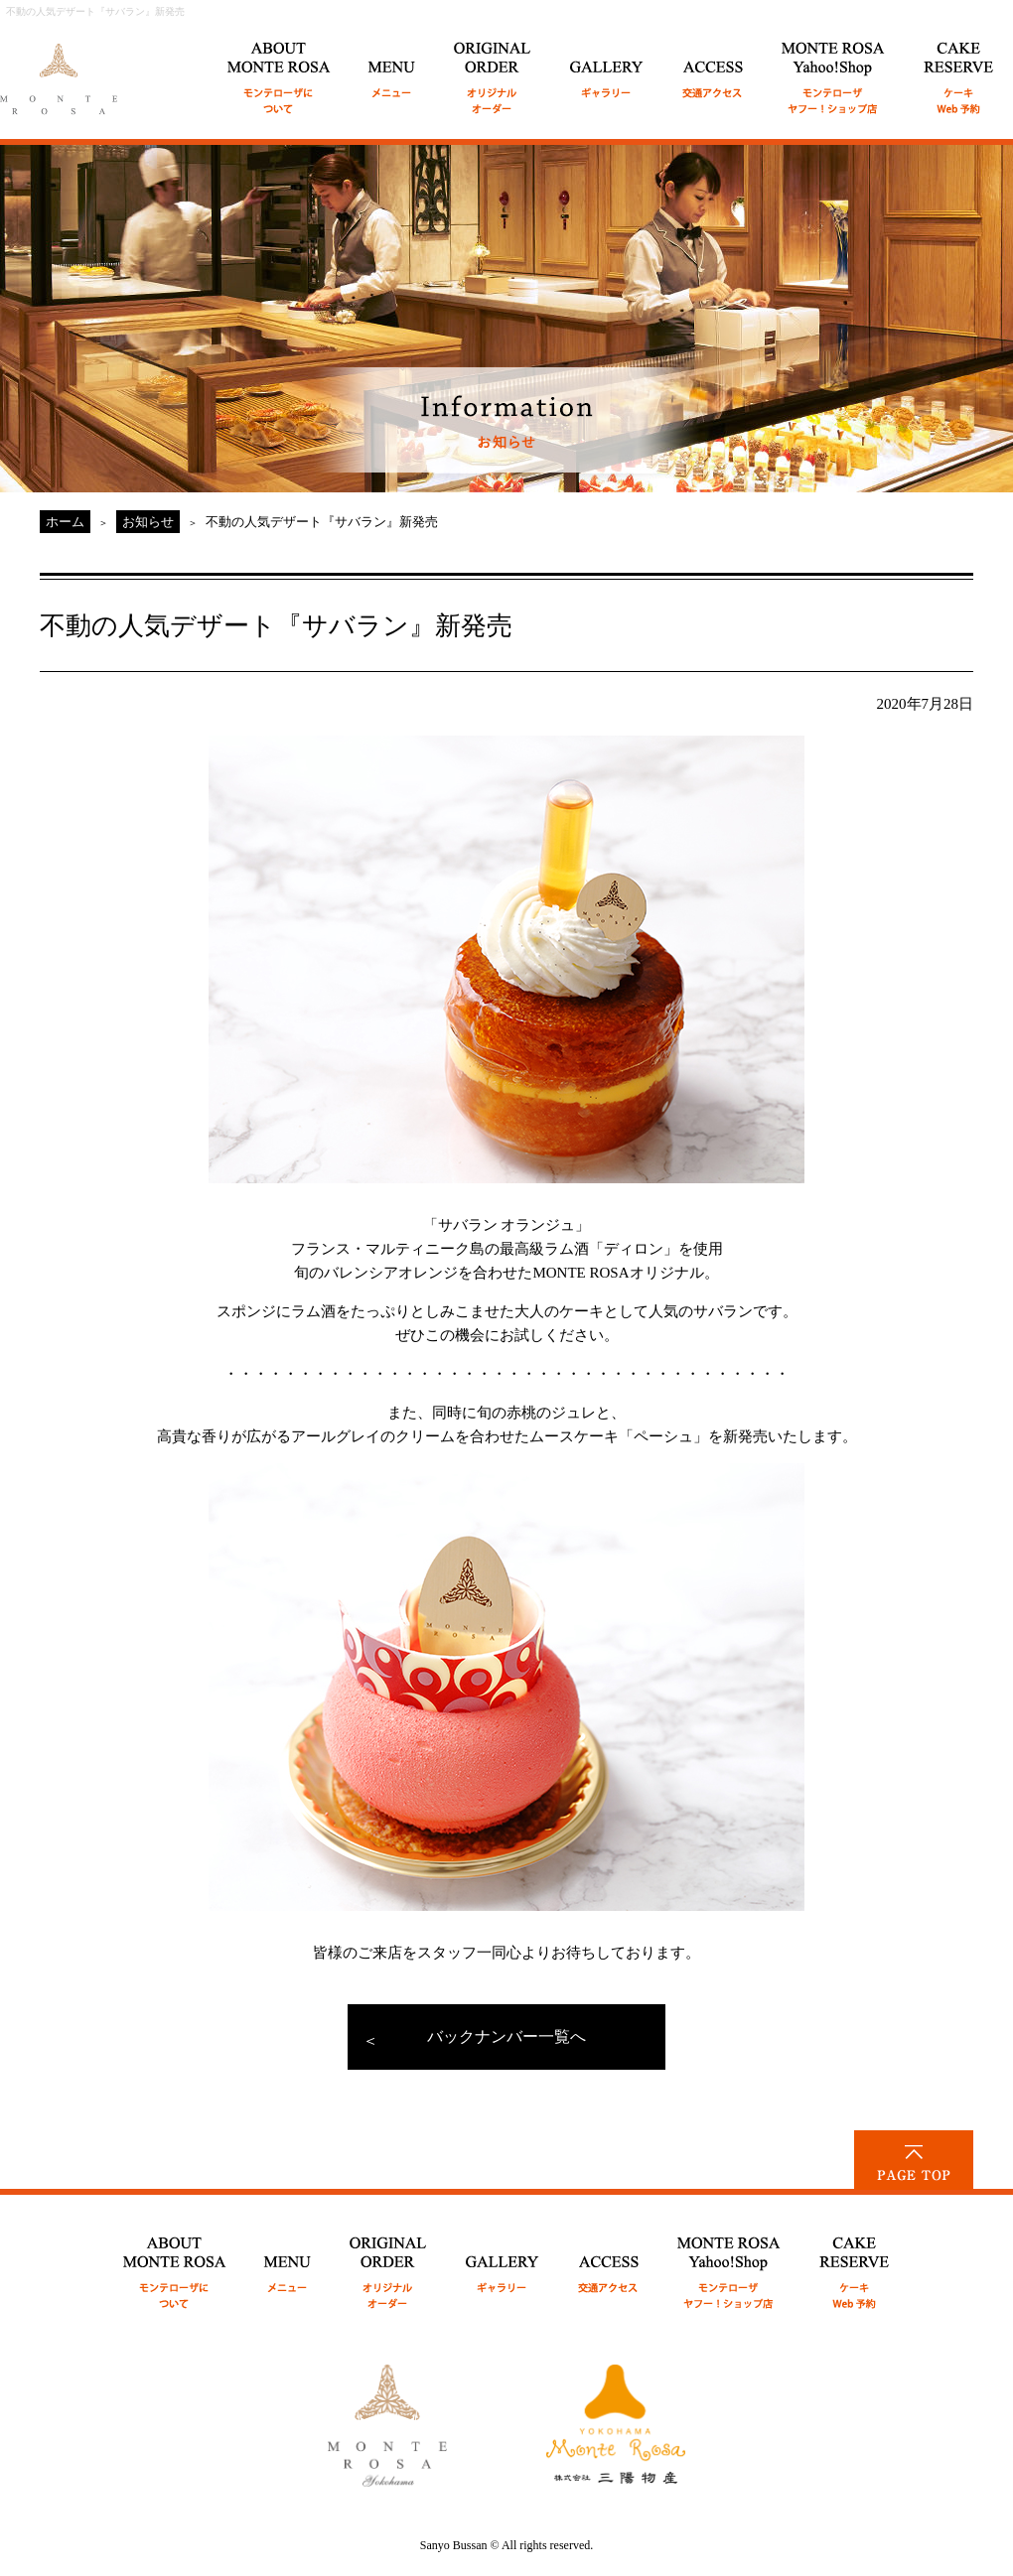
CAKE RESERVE (959, 67)
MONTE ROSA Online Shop (834, 67)
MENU (392, 67)
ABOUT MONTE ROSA (279, 67)
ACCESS (713, 67)
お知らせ (148, 521)
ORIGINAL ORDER (493, 67)
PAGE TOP (913, 2160)
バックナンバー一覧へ (506, 2036)
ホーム (65, 521)
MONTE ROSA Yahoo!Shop (729, 2262)
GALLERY (607, 67)
